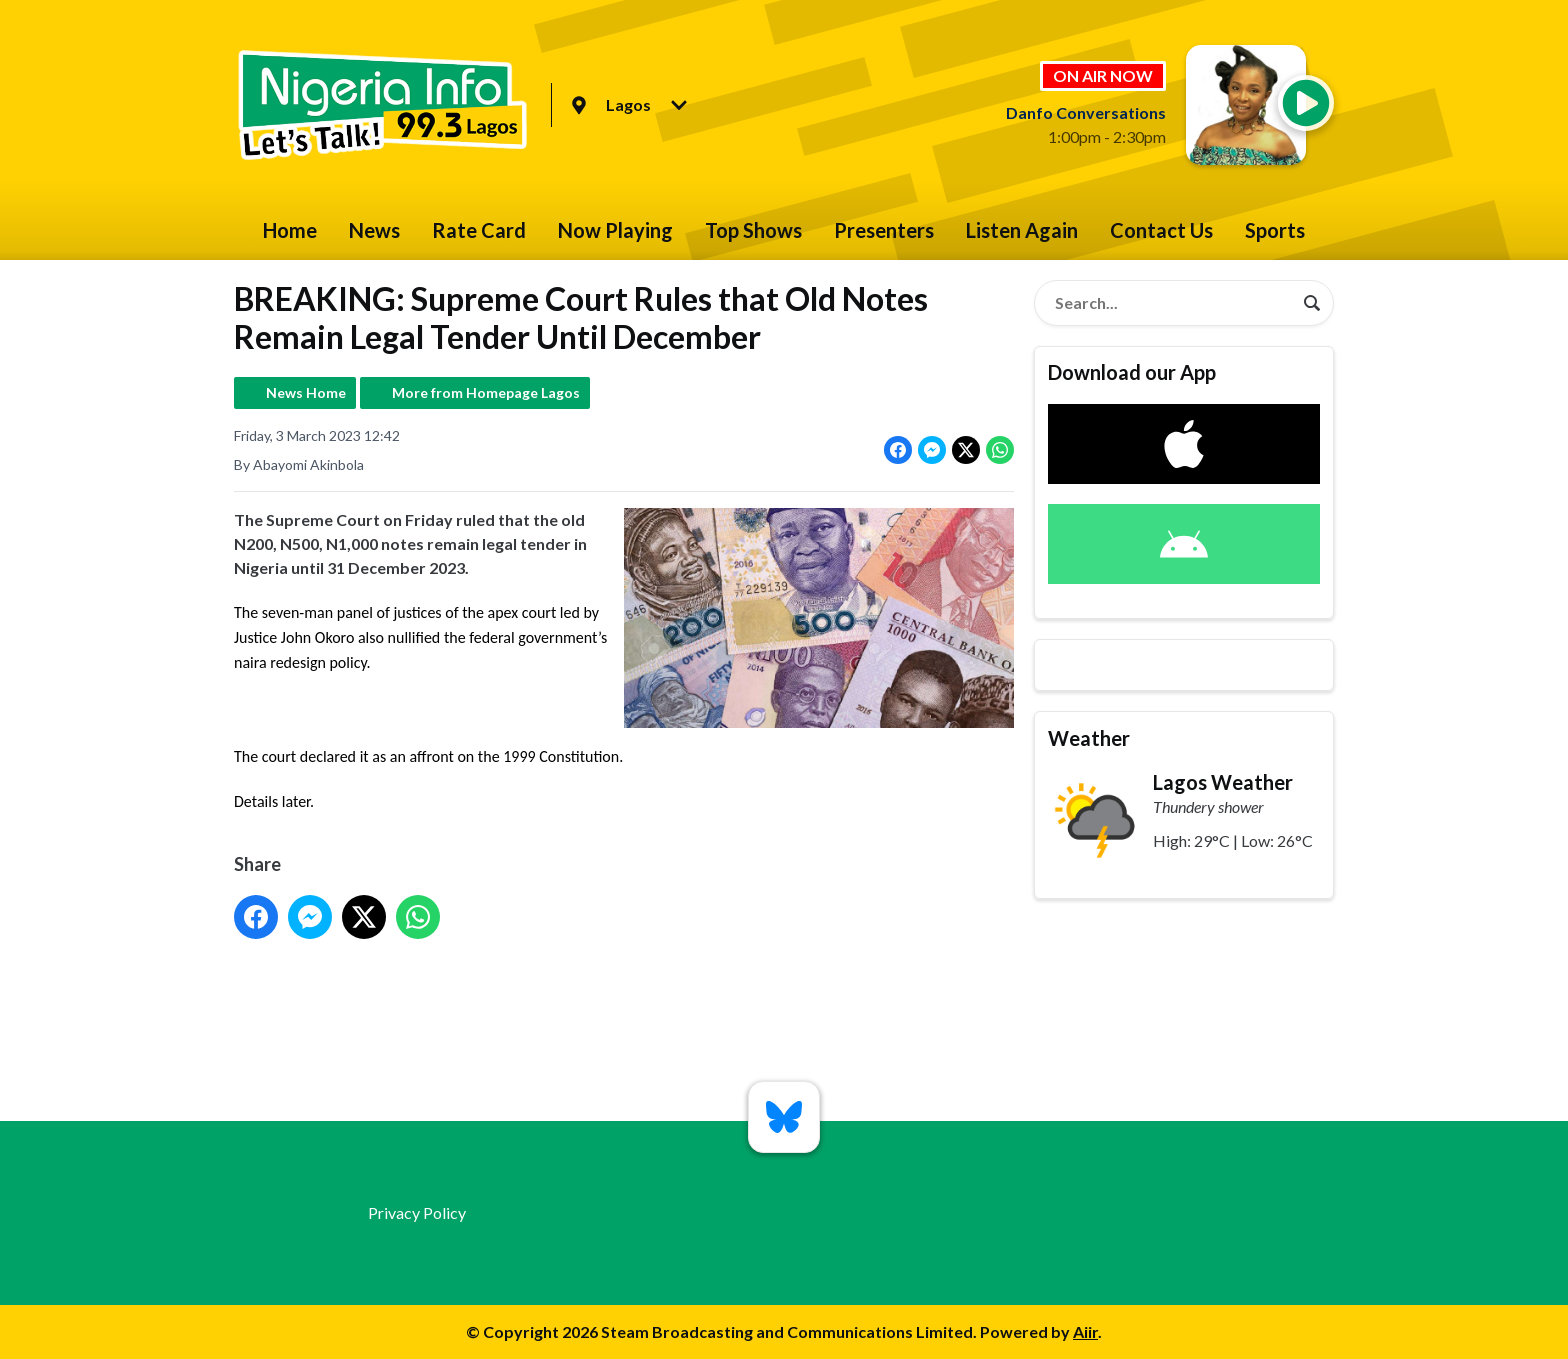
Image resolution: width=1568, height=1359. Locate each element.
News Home (306, 392)
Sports (1275, 230)
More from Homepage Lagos (486, 392)
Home (290, 230)
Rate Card (479, 230)
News (374, 230)
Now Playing (615, 230)
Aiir (1085, 1331)
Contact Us (1161, 230)
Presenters (884, 230)
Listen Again (1022, 230)
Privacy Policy (417, 1212)
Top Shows (753, 230)
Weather (1089, 738)
